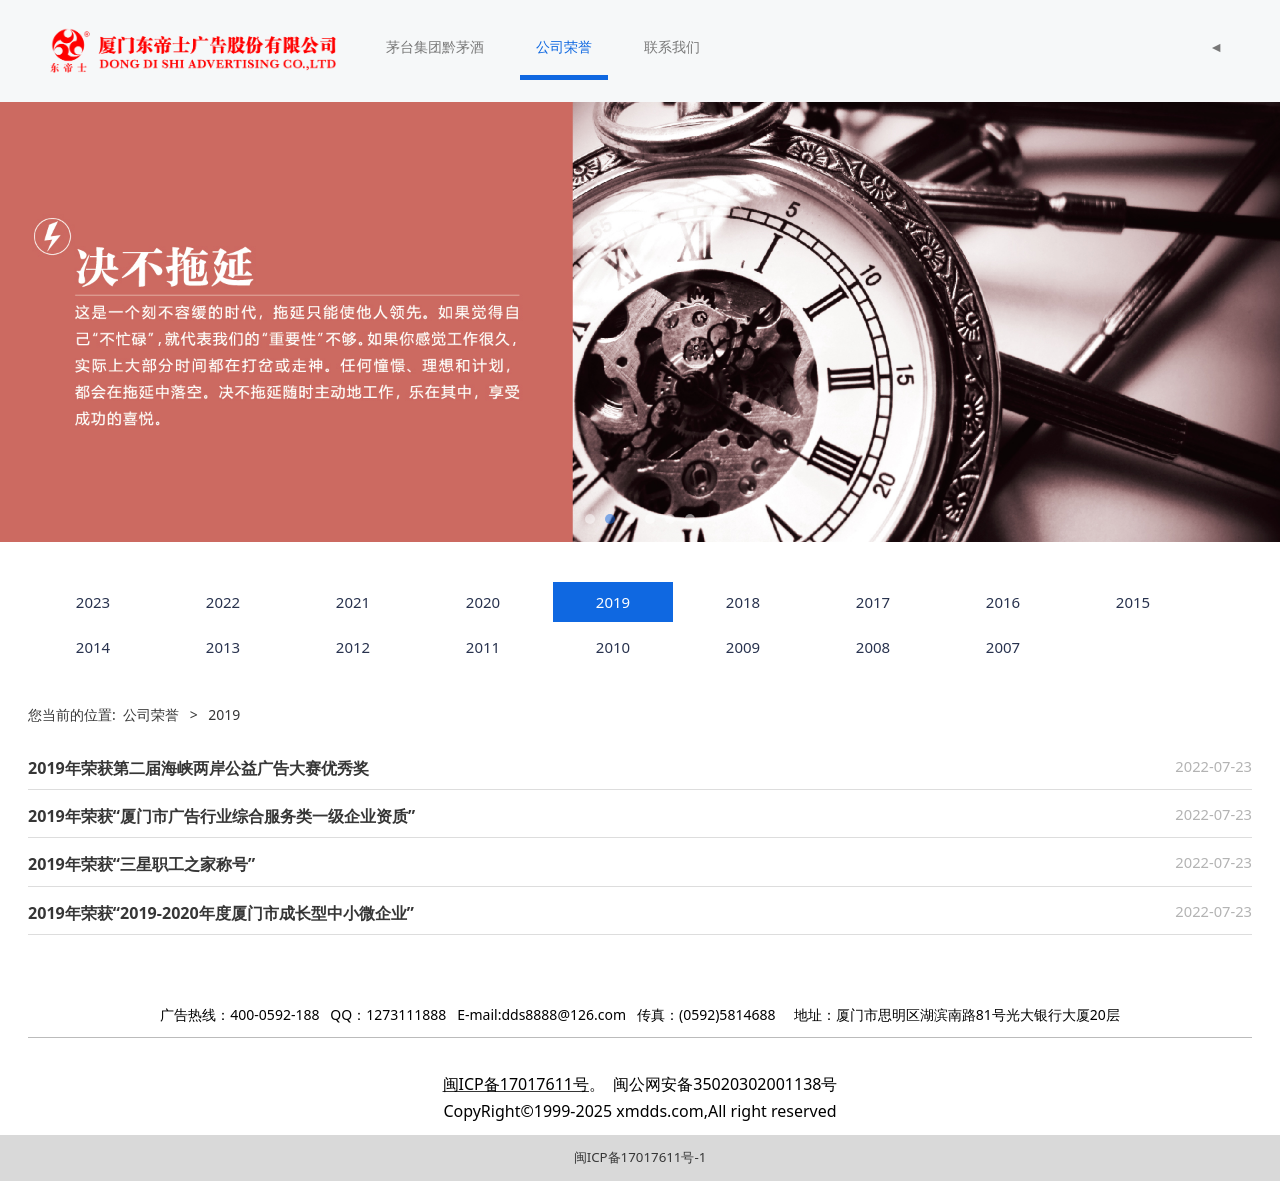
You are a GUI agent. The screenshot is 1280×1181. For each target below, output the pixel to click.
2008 (873, 647)
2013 (223, 647)
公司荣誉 (564, 46)
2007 (1003, 647)
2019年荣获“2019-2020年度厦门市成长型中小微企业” (221, 913)
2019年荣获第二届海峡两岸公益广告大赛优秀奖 (198, 768)
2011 (483, 647)
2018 (743, 602)
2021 (353, 602)
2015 (1133, 602)
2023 (93, 602)
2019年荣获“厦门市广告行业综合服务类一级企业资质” (221, 816)
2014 (93, 647)
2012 (353, 647)
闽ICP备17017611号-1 (640, 1157)
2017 (873, 602)
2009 (743, 647)
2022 (223, 602)
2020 (483, 602)
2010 (613, 647)
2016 (1003, 602)
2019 (613, 602)
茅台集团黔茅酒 (435, 46)
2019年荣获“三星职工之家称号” (141, 864)
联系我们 (672, 46)
